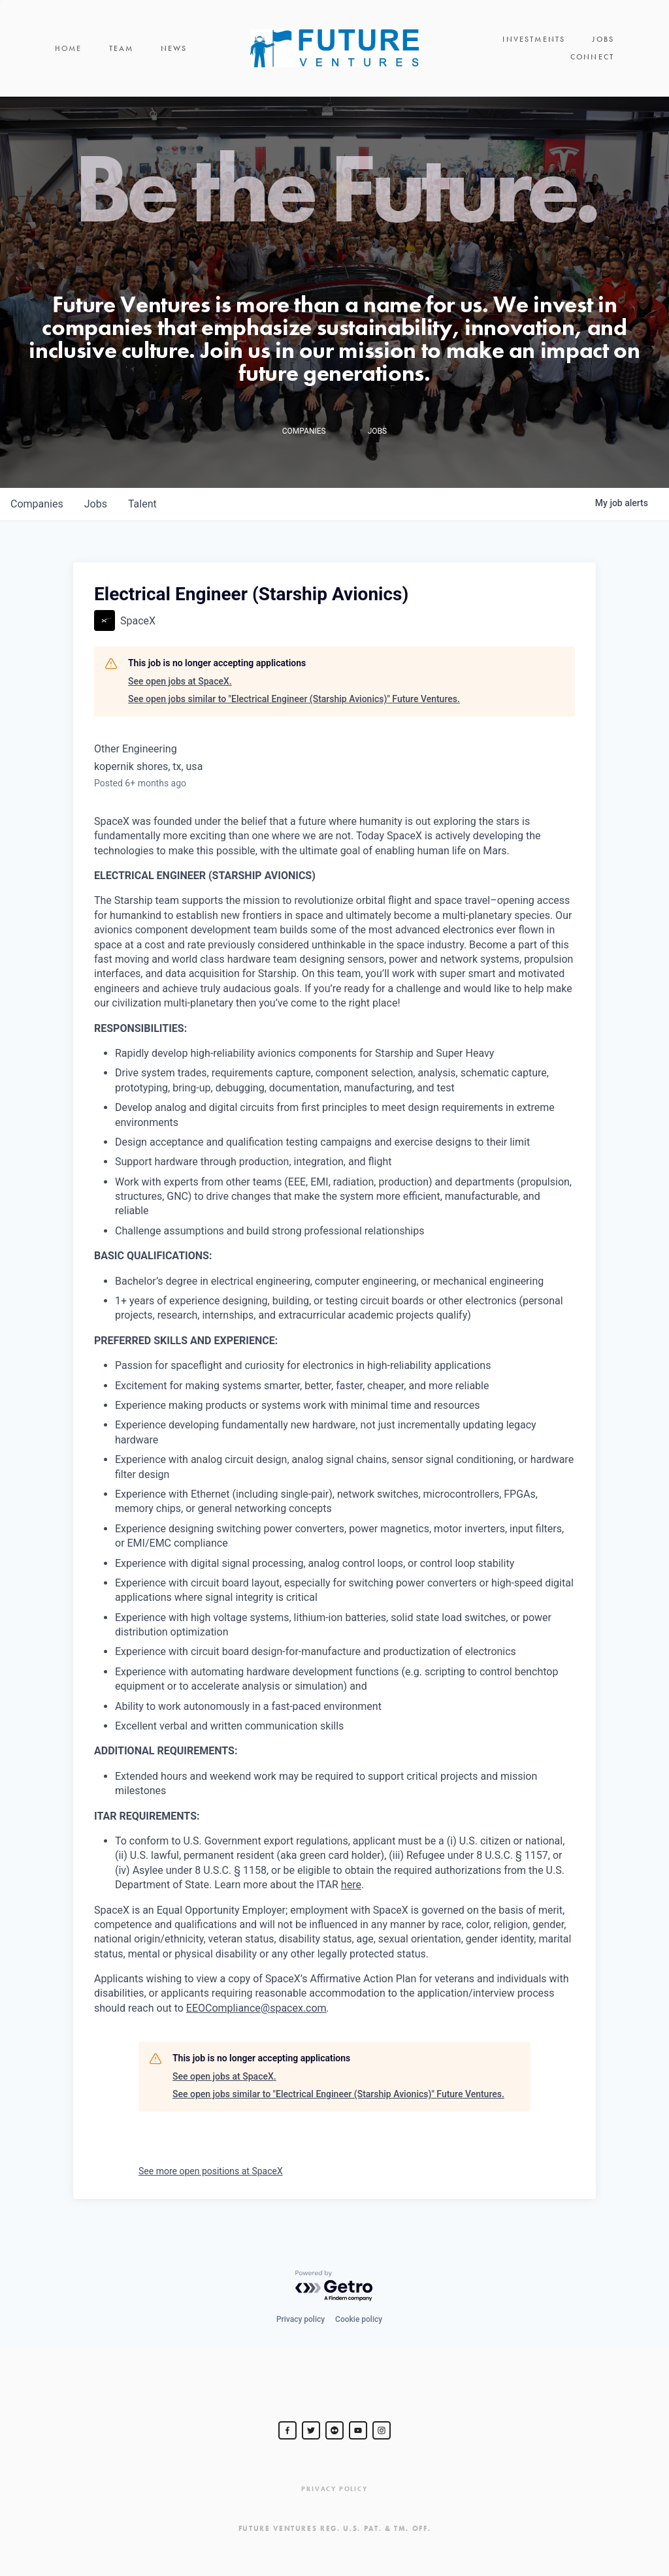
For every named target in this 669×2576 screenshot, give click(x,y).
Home (68, 48)
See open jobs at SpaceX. (180, 681)
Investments (533, 39)
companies (36, 504)
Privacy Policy (334, 2489)
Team (121, 48)
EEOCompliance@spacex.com (256, 2008)
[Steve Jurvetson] (287, 2430)
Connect (592, 57)
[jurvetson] (334, 2430)
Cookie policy (358, 2319)
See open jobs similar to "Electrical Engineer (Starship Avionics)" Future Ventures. (294, 699)
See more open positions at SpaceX (211, 2171)
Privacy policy (300, 2319)
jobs (95, 504)
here (351, 1884)
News (174, 48)
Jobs (603, 39)
